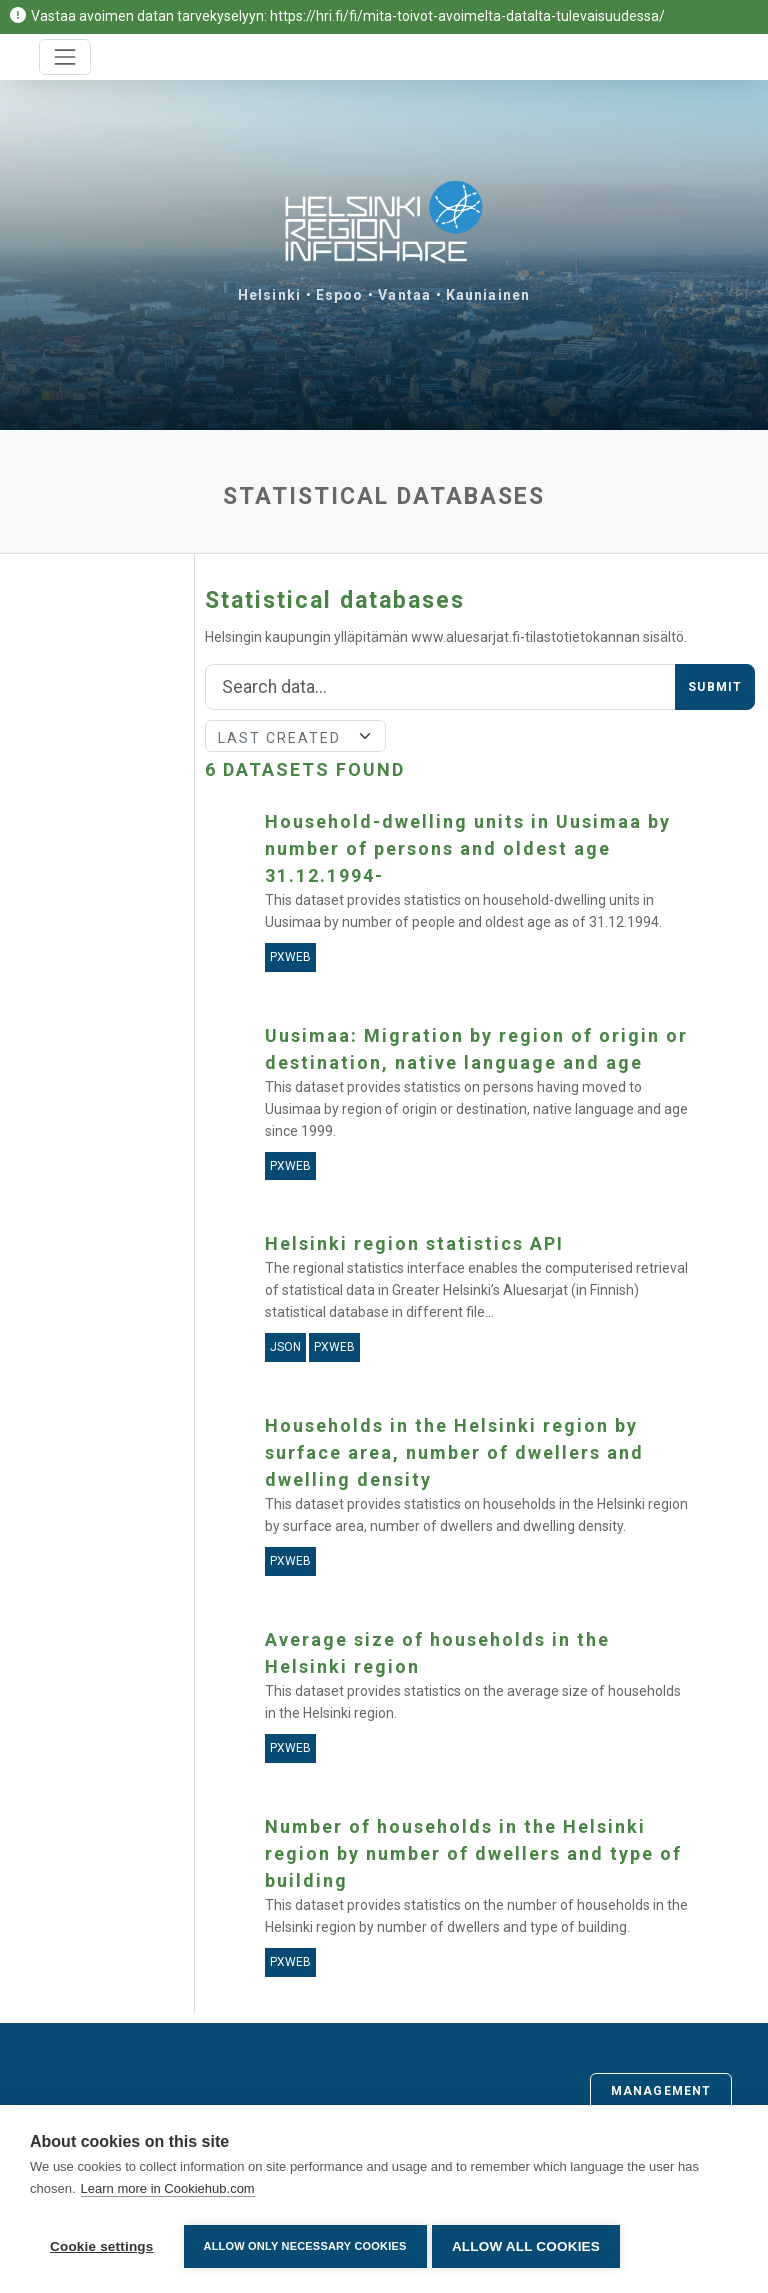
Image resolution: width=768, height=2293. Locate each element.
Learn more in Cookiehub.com (168, 2193)
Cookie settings (102, 2246)
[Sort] (296, 736)
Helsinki (269, 295)
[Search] (441, 687)
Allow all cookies (531, 2246)
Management (661, 2091)
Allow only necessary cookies (305, 2246)
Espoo (340, 295)
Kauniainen (488, 295)
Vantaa (404, 295)
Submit (715, 687)
